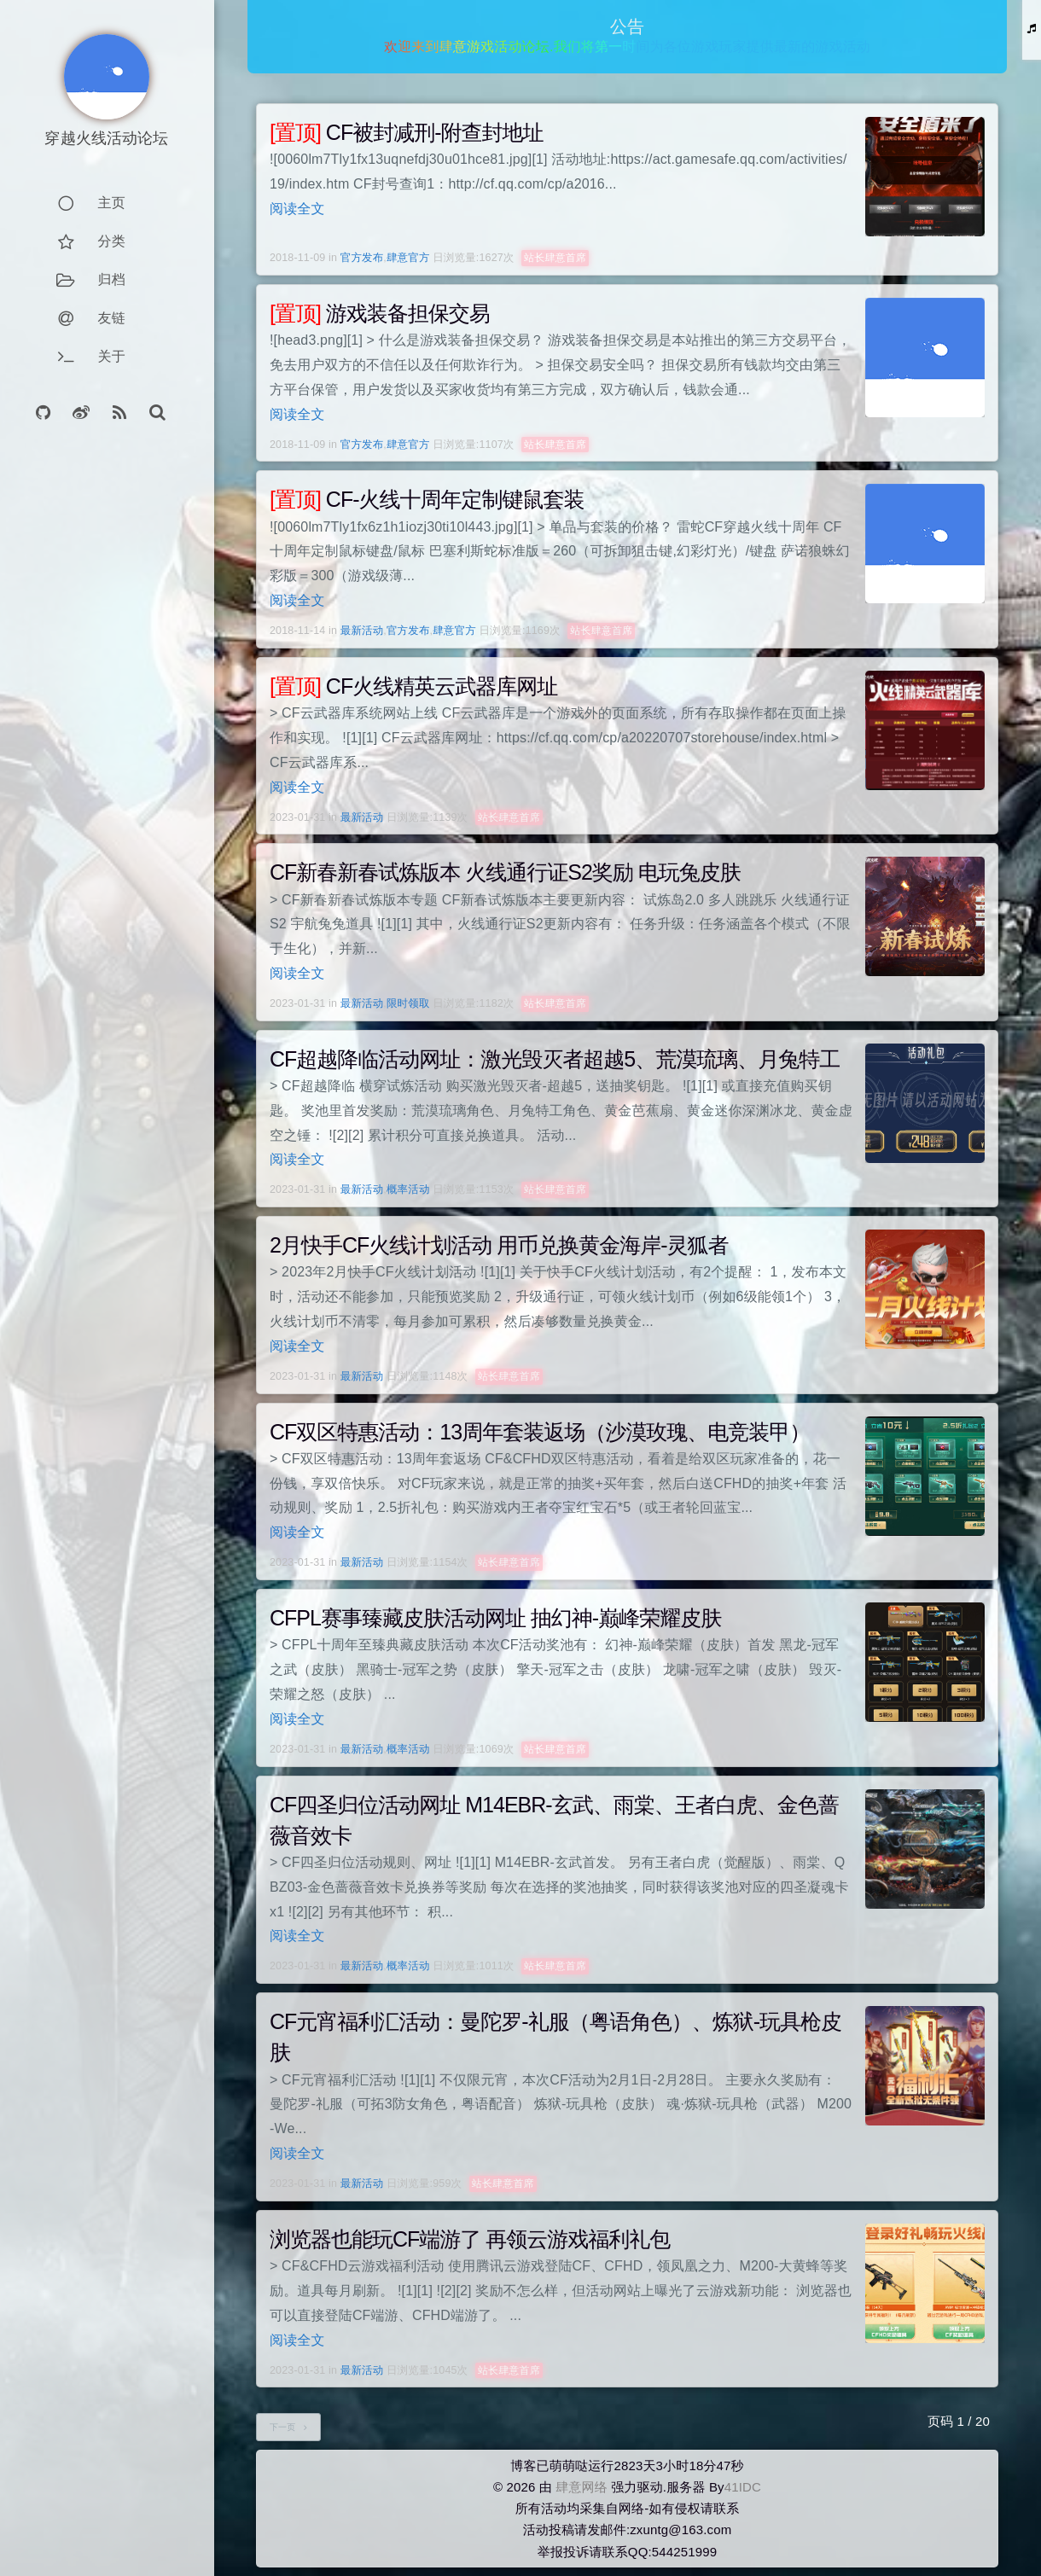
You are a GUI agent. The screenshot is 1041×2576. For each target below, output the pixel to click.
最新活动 (362, 631)
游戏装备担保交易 (380, 313)
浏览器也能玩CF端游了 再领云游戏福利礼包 (470, 2239)
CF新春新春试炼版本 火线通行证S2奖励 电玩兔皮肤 (505, 872)
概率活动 (408, 1189)
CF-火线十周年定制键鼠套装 (427, 499)
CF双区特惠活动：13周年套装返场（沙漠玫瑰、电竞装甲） (540, 1432)
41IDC (742, 2487)
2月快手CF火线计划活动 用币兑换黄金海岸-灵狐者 (499, 1245)
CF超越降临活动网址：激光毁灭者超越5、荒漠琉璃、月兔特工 (555, 1059)
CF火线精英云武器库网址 (413, 686)
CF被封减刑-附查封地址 (407, 132)
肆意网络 (581, 2487)
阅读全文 (297, 208)
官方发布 (362, 258)
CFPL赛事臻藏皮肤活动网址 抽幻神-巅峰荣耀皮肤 (495, 1618)
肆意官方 (408, 258)
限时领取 (408, 1003)
